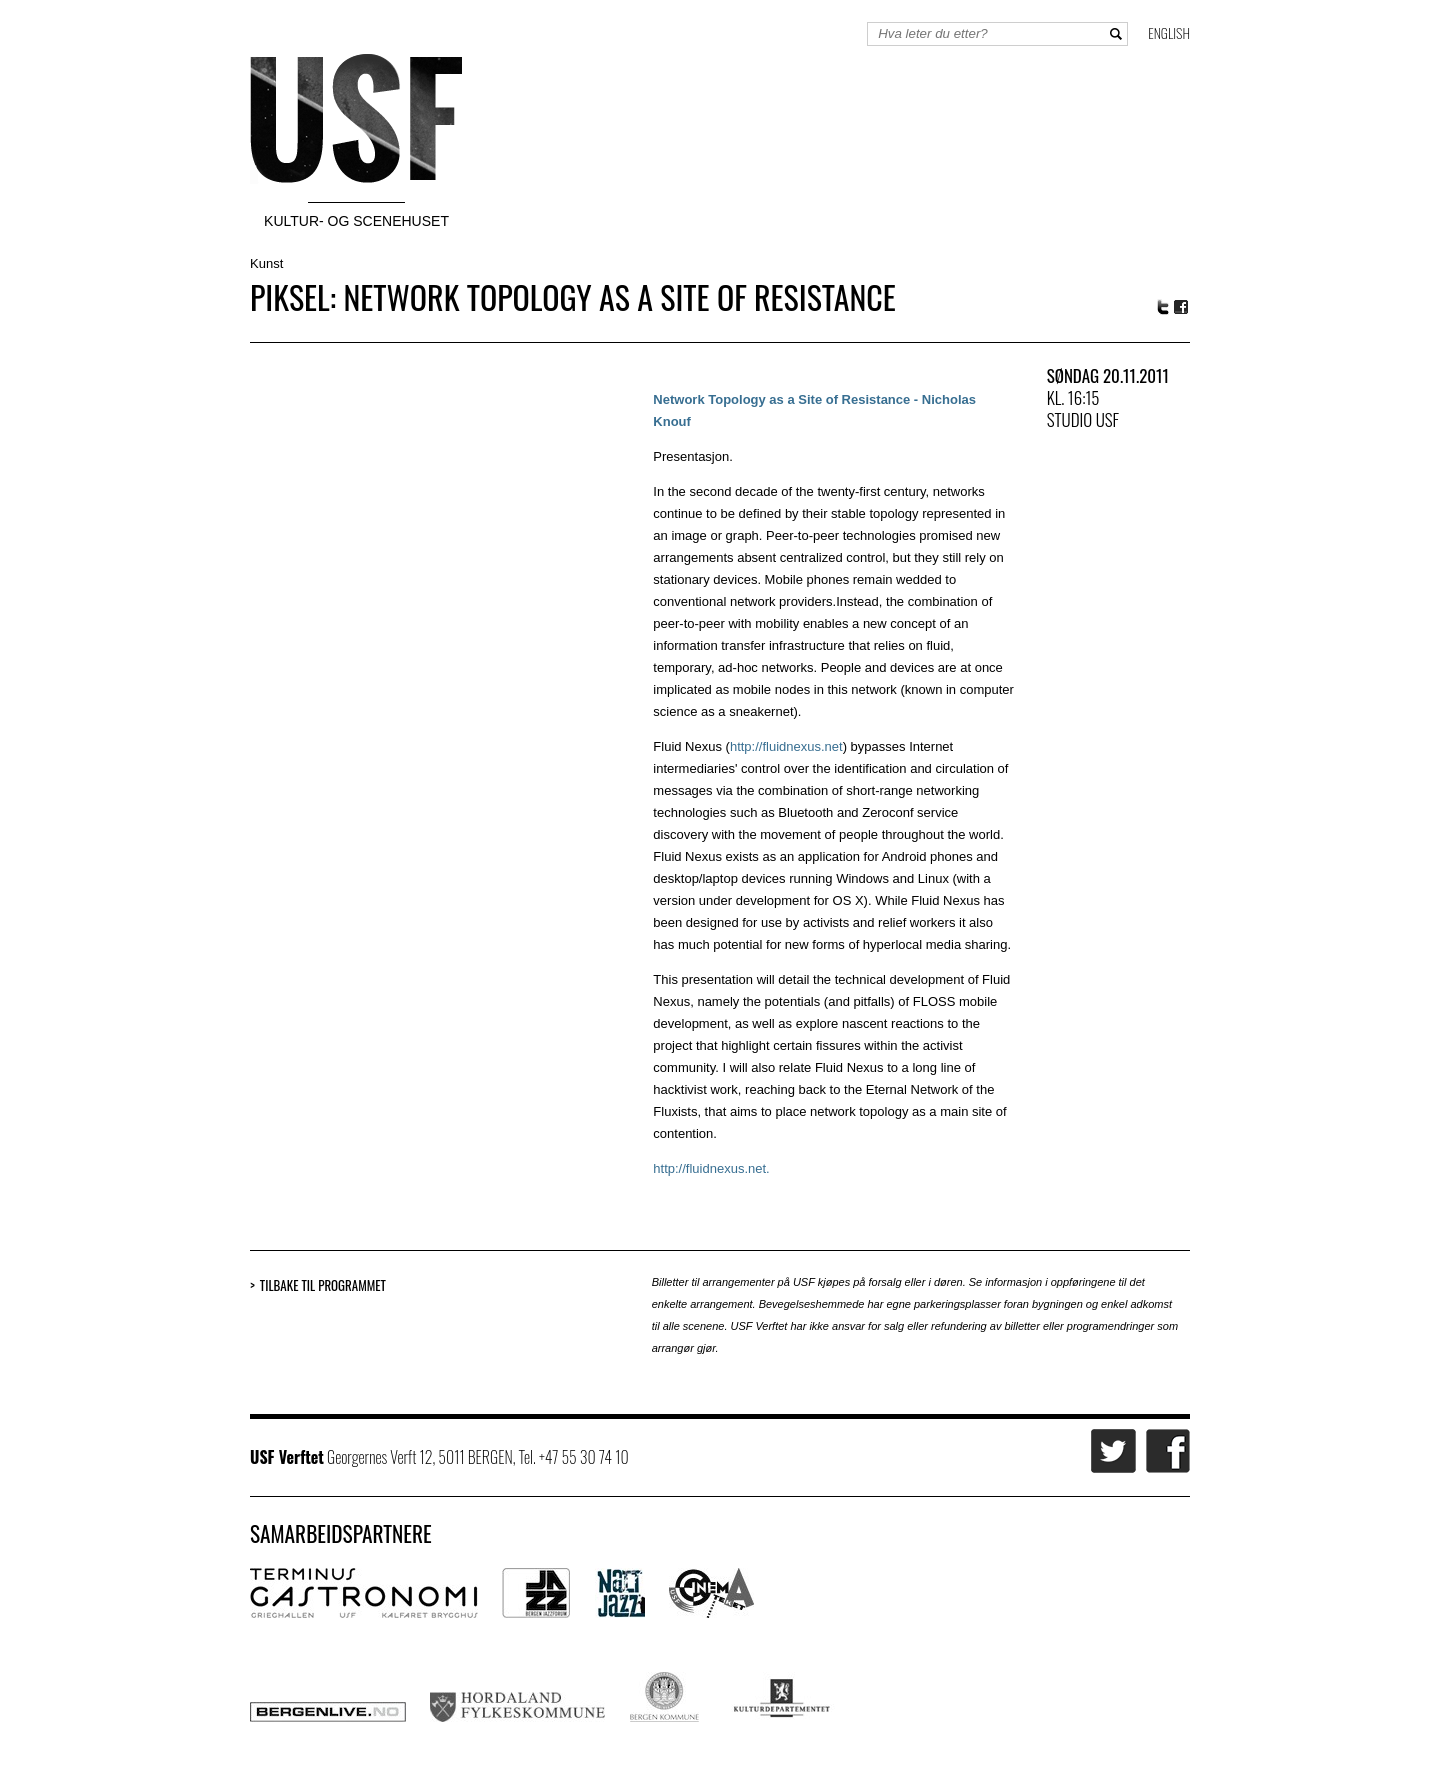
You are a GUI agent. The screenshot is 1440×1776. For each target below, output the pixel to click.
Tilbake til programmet (323, 1285)
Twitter (1163, 307)
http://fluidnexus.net (786, 746)
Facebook (1182, 307)
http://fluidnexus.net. (711, 1168)
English (1169, 32)
